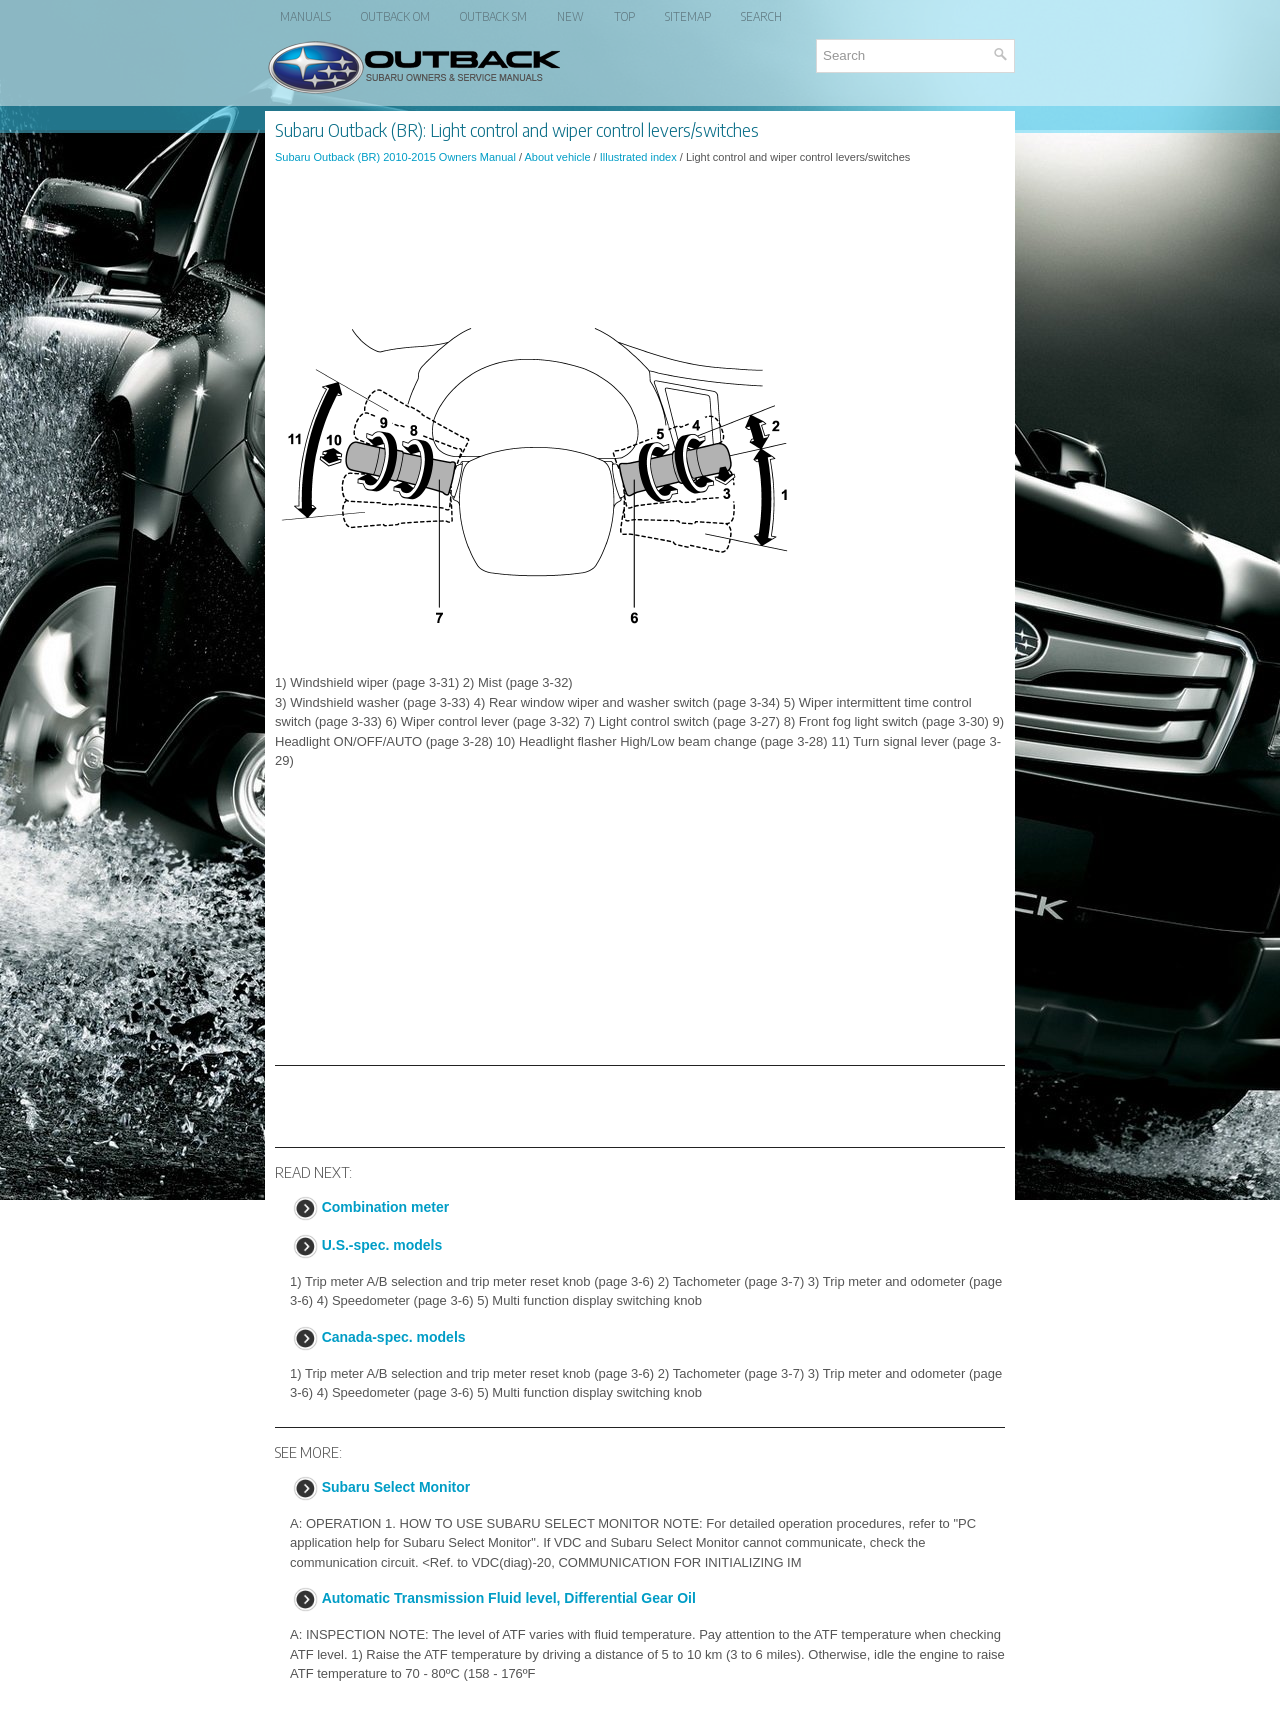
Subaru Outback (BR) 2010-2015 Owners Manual (395, 157)
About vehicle (557, 157)
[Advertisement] (640, 234)
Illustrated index (638, 157)
